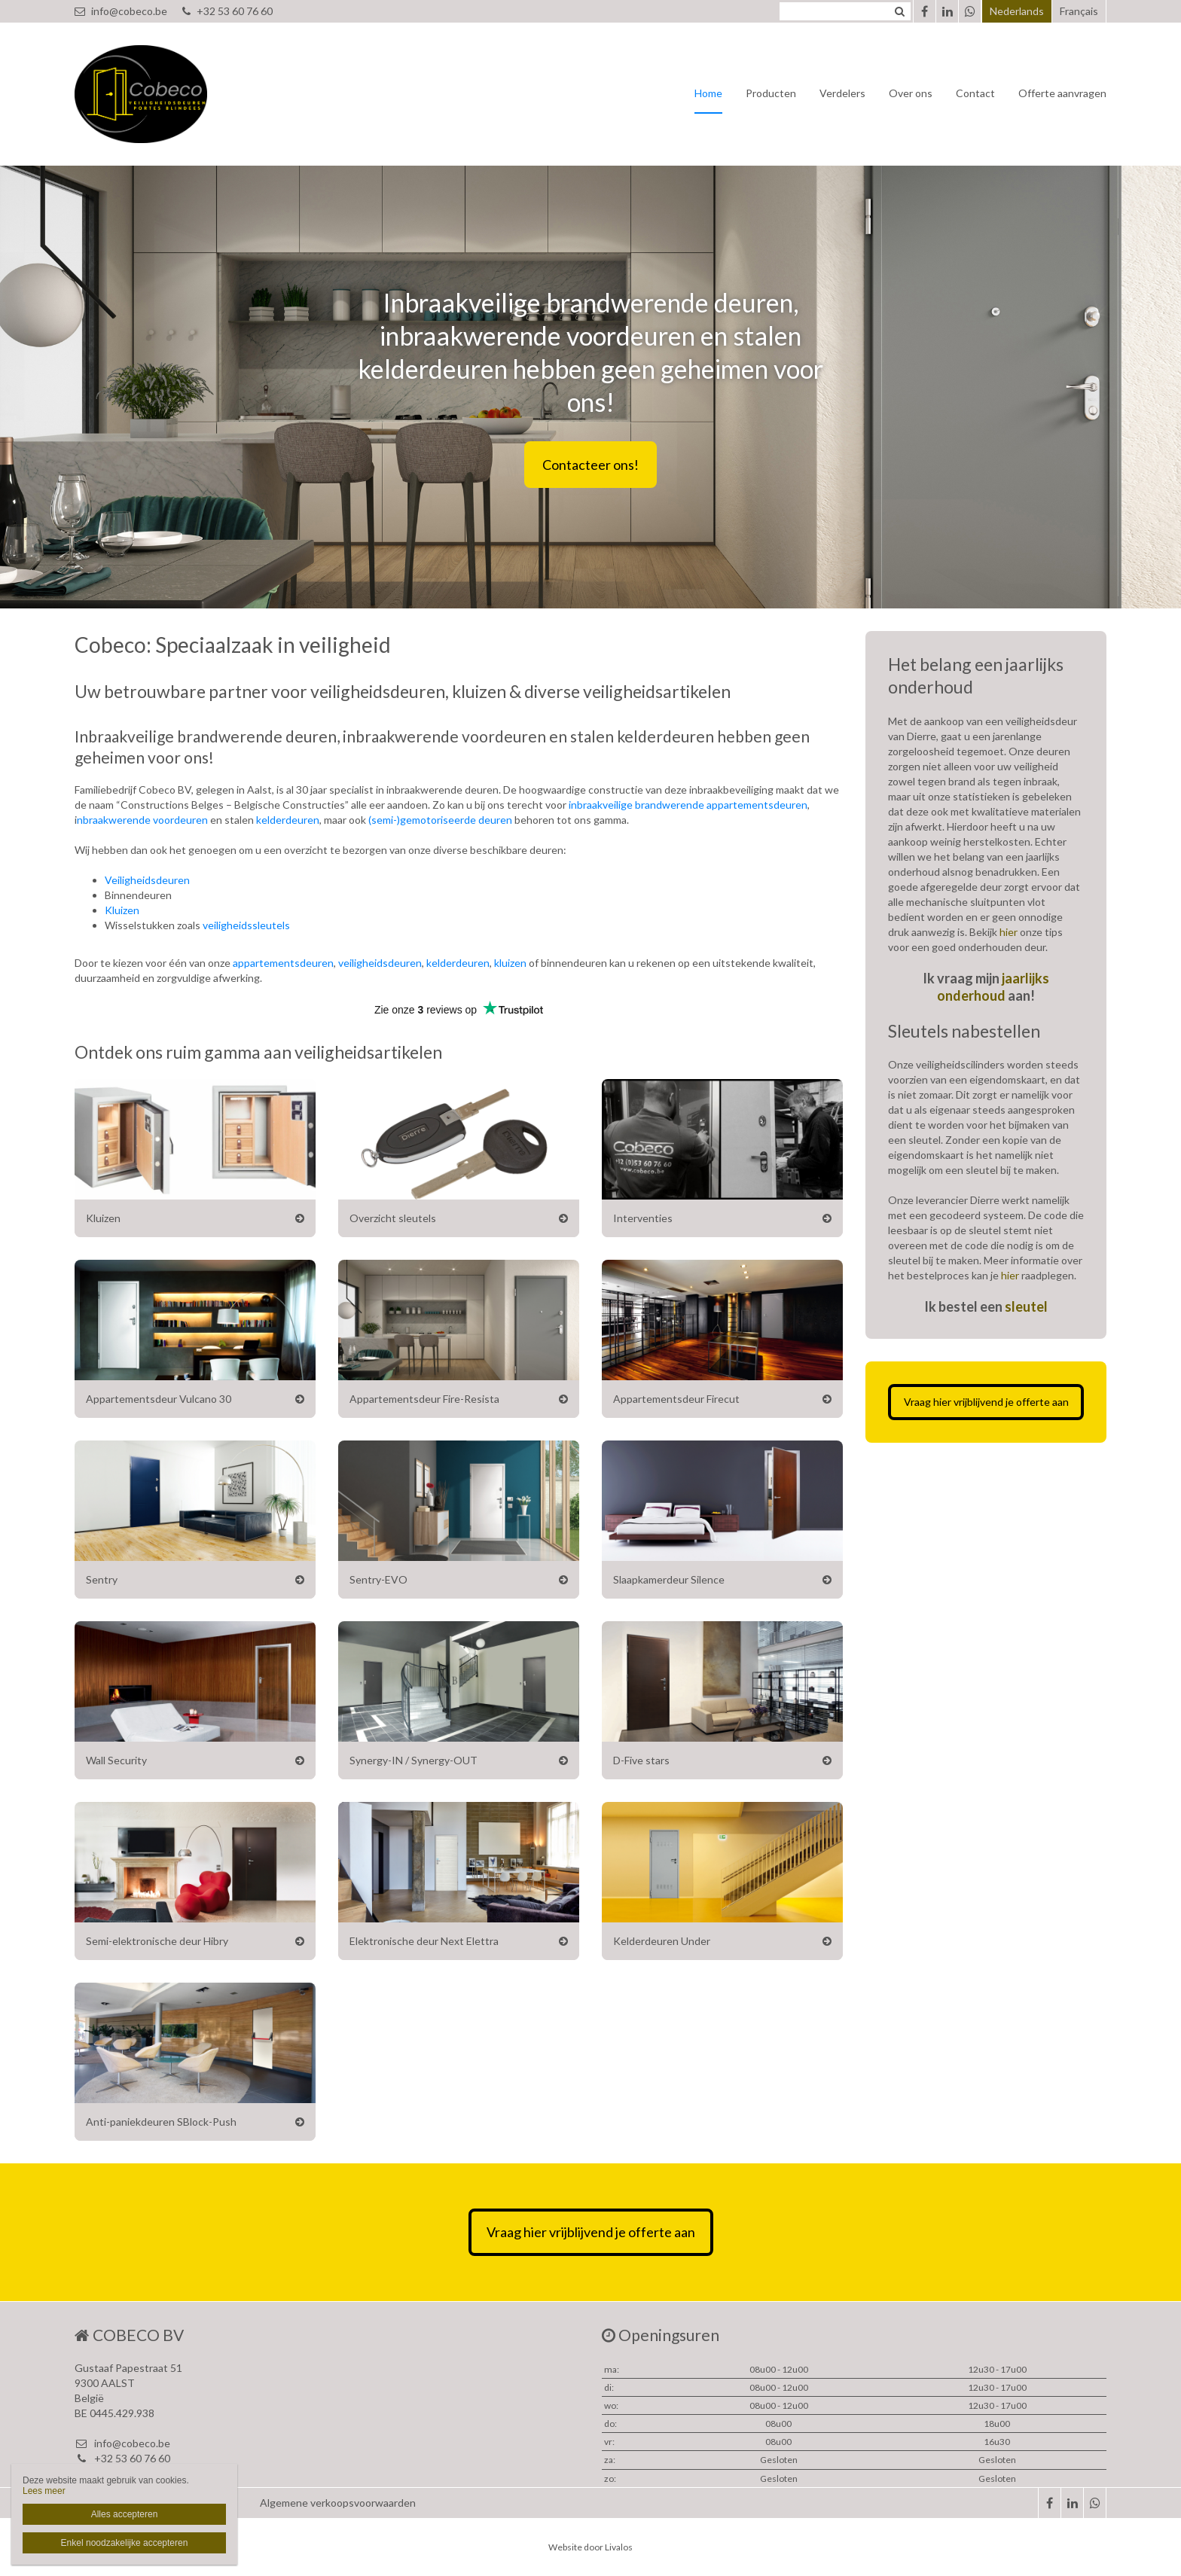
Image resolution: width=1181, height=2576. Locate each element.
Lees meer (44, 2491)
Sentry (101, 1579)
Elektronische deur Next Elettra (424, 1940)
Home (708, 93)
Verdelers (842, 93)
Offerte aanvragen (1062, 93)
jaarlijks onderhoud (993, 987)
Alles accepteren (124, 2514)
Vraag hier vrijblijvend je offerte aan (986, 1401)
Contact (975, 93)
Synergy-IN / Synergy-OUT (413, 1760)
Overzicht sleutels (392, 1218)
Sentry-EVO (378, 1579)
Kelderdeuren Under (661, 1940)
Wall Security (116, 1760)
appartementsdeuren (283, 962)
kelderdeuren (287, 819)
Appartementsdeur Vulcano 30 (158, 1398)
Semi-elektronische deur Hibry (157, 1940)
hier (1008, 931)
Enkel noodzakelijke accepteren (124, 2543)
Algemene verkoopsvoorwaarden (338, 2502)
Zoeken (899, 11)
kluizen (510, 962)
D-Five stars (641, 1760)
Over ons (910, 93)
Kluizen (122, 910)
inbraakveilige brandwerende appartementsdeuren (688, 804)
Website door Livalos (590, 2547)
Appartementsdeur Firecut (676, 1398)
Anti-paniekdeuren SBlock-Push (161, 2121)
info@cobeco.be (121, 11)
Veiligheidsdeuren (147, 879)
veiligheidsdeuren (380, 962)
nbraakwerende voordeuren (142, 819)
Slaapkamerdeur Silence (669, 1579)
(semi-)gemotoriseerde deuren (440, 819)
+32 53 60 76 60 (227, 11)
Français (1079, 11)
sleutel (1026, 1306)
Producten (771, 93)
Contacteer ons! (590, 464)
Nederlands (1017, 11)
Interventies (643, 1218)
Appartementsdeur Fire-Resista (424, 1398)
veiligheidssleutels (246, 925)
